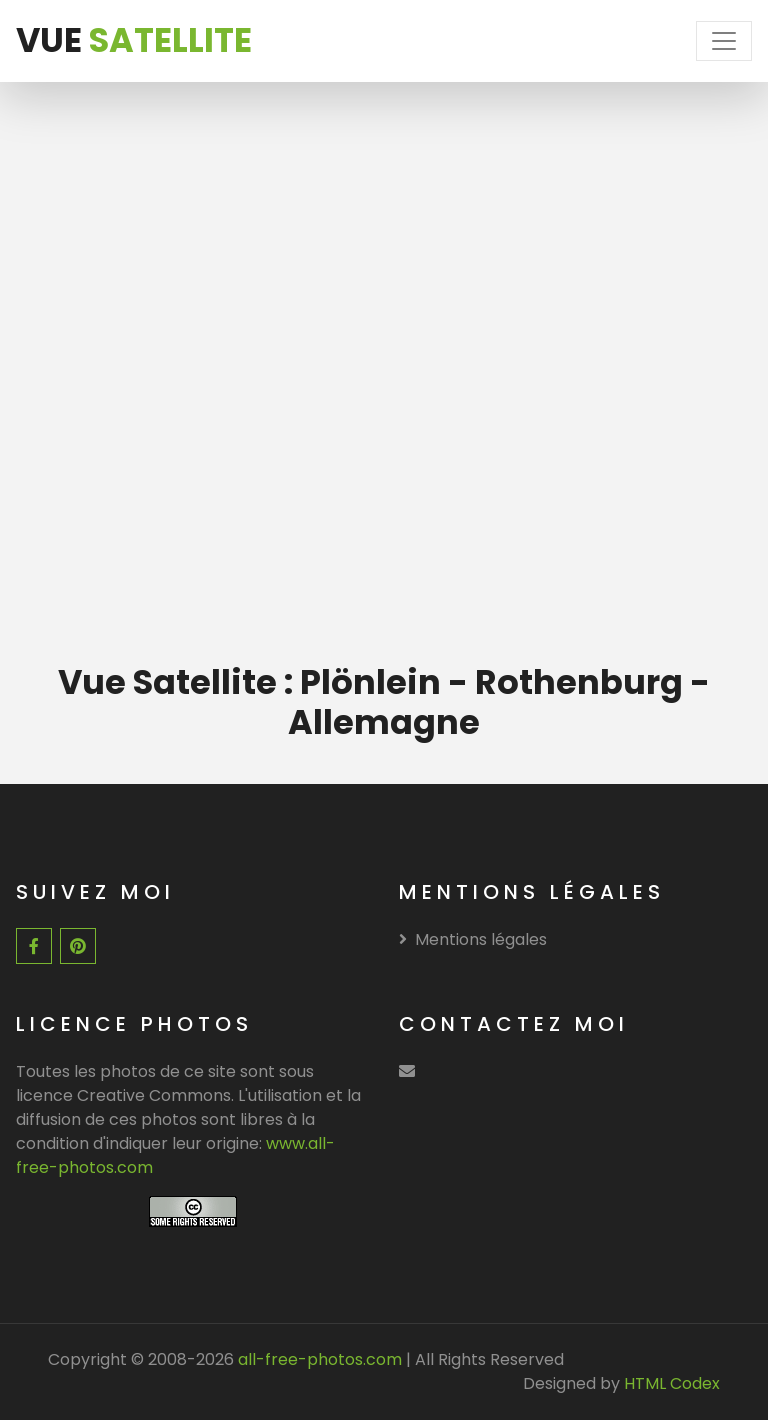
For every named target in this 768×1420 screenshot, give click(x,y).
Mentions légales (473, 939)
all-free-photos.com (318, 1359)
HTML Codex (672, 1383)
